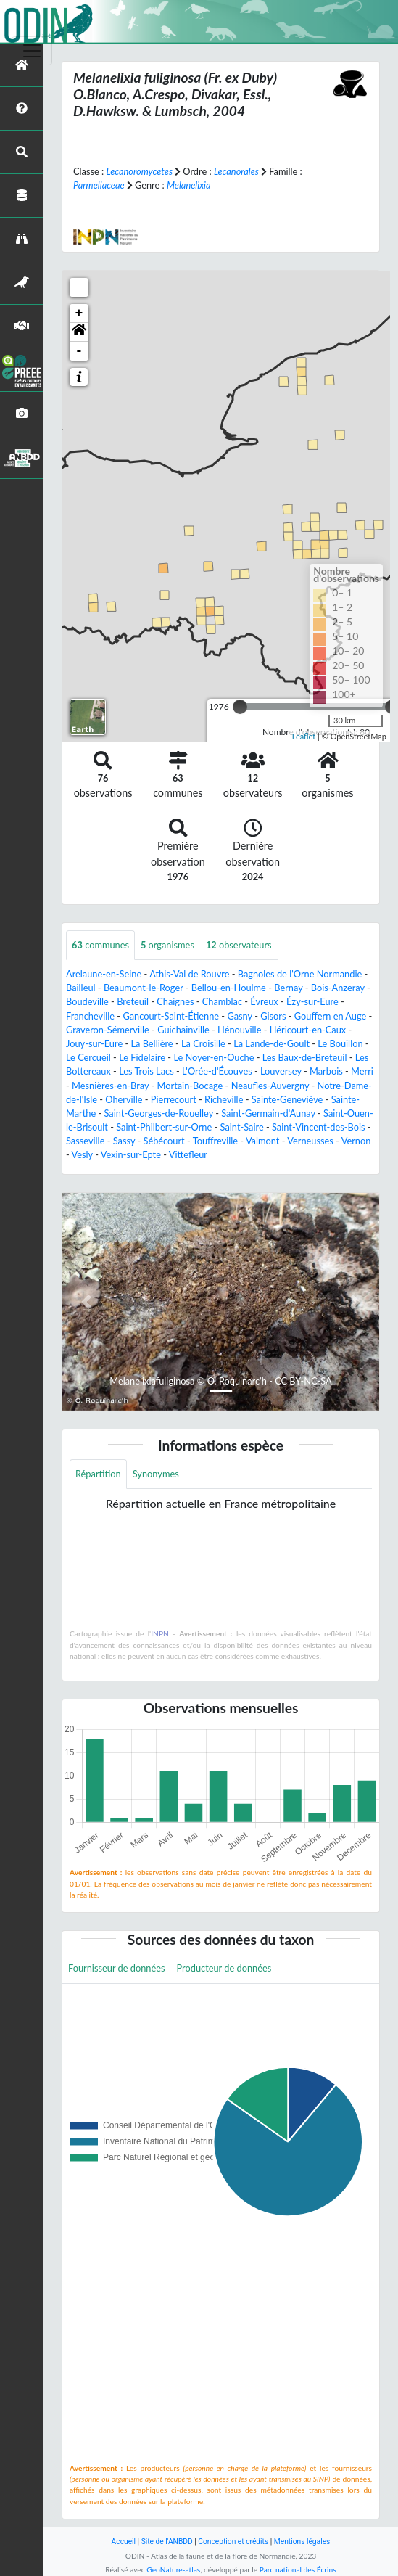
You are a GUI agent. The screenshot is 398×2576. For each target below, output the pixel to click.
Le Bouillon (340, 1043)
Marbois (326, 1071)
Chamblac (222, 1001)
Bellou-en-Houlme (228, 987)
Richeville (223, 1099)
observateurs (239, 945)
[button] (79, 332)
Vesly (82, 1154)
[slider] (240, 707)
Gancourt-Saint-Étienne (171, 1016)
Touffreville (215, 1141)
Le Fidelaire (142, 1057)
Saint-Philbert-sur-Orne (164, 1127)
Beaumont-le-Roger (143, 987)
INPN (160, 1633)
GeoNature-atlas (173, 2569)
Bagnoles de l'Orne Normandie (300, 974)
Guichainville (183, 1029)
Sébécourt (163, 1141)
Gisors (273, 1016)
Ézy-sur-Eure (312, 1001)
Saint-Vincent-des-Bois (318, 1127)
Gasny (239, 1016)
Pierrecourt (173, 1099)
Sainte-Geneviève (287, 1099)
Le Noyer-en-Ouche (213, 1057)
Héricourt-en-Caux (308, 1029)
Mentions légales (302, 2541)
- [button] (79, 351)
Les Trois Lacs (146, 1071)
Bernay (288, 987)
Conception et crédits (233, 2541)
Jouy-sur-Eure (94, 1043)
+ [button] (79, 313)
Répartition (98, 1474)
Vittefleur (188, 1154)
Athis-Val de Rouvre (189, 974)
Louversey (281, 1071)
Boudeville (87, 1001)
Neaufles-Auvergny (270, 1085)
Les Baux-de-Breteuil (304, 1057)
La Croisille (203, 1043)
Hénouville (239, 1029)
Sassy (124, 1141)
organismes (167, 945)
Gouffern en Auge (330, 1016)
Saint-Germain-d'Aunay (268, 1113)
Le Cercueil (88, 1057)
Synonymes (156, 1474)
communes (100, 945)
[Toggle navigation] (32, 50)
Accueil (124, 2541)
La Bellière (151, 1043)
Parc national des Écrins (298, 2569)
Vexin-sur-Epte (131, 1154)
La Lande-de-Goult (271, 1043)
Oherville (123, 1099)
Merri (362, 1071)
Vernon (356, 1141)
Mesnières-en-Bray (110, 1085)
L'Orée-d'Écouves (217, 1071)
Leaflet (304, 736)
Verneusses (310, 1141)
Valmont (263, 1141)
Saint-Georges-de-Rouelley (158, 1113)
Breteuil (133, 1001)
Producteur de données (224, 1968)
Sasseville (85, 1141)
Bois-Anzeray (338, 987)
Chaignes (175, 1001)
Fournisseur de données (116, 1968)
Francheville (90, 1016)
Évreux (264, 1001)
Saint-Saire (242, 1127)
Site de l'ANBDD (167, 2541)
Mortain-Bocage (190, 1085)
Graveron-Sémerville (107, 1029)
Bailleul (81, 987)
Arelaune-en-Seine (103, 974)
